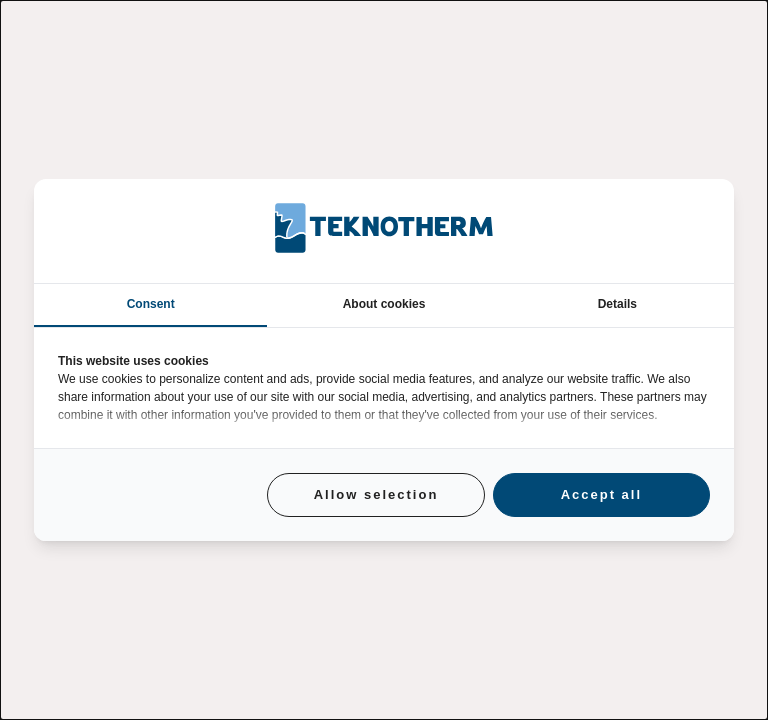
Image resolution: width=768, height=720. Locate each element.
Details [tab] (617, 304)
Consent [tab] (151, 304)
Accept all (601, 494)
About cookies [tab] (384, 304)
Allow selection (376, 494)
